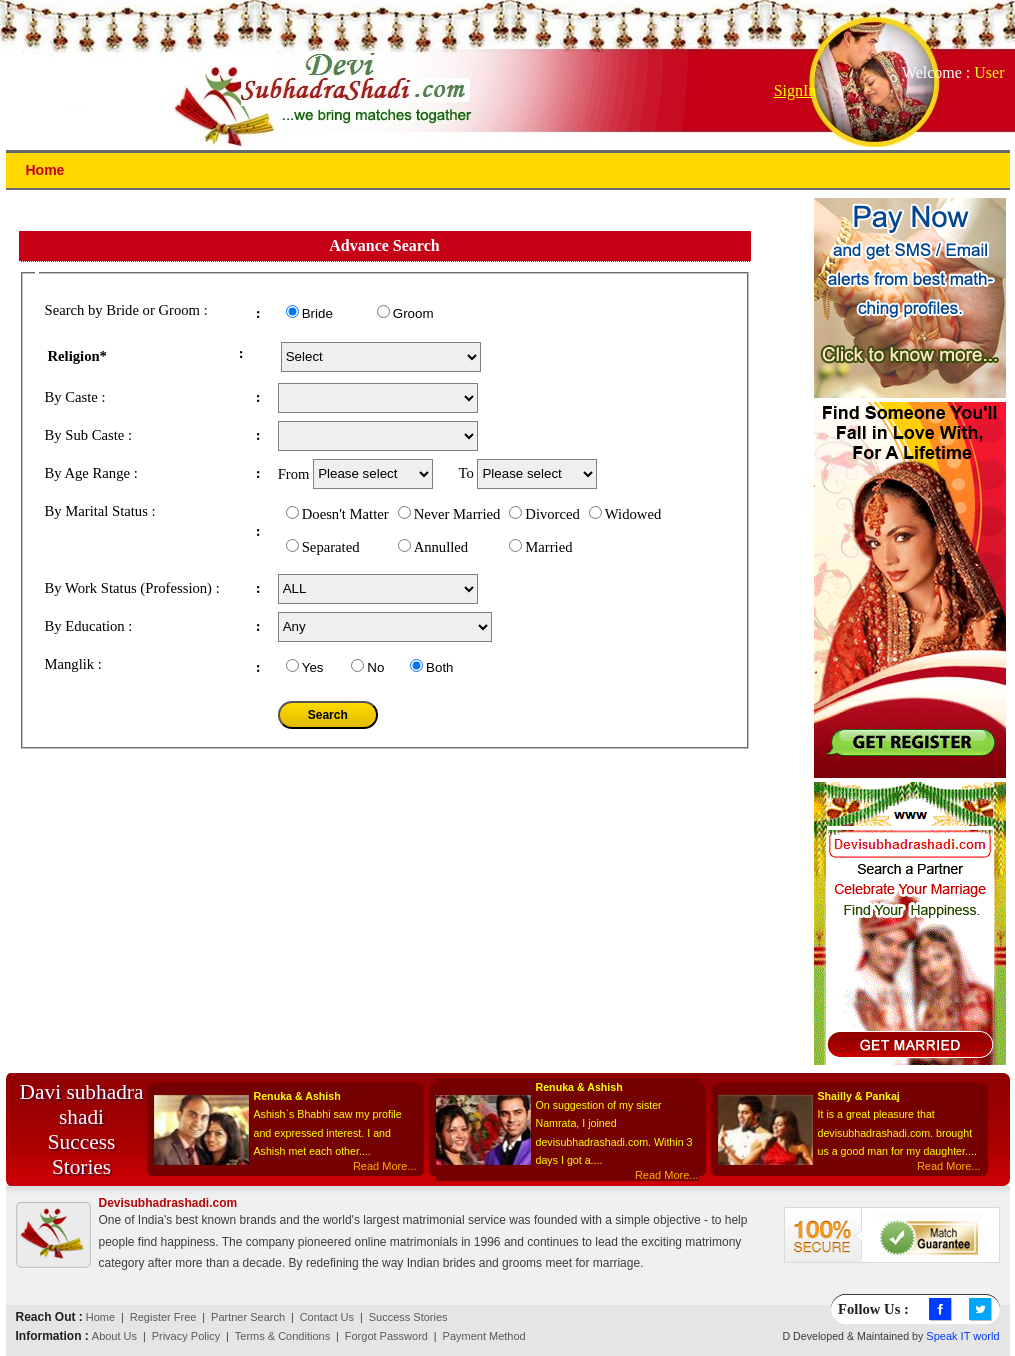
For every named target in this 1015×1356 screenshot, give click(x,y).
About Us (114, 1336)
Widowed (633, 514)
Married (548, 547)
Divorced (552, 514)
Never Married (457, 514)
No (375, 667)
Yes (313, 667)
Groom (413, 313)
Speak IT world (962, 1336)
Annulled (441, 547)
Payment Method (484, 1336)
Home (100, 1317)
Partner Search (248, 1317)
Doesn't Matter (345, 514)
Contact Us (327, 1317)
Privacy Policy (186, 1336)
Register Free (163, 1317)
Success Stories (408, 1317)
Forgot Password (386, 1336)
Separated (331, 547)
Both (439, 667)
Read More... (385, 1166)
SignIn (795, 90)
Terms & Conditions (282, 1336)
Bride (317, 313)
